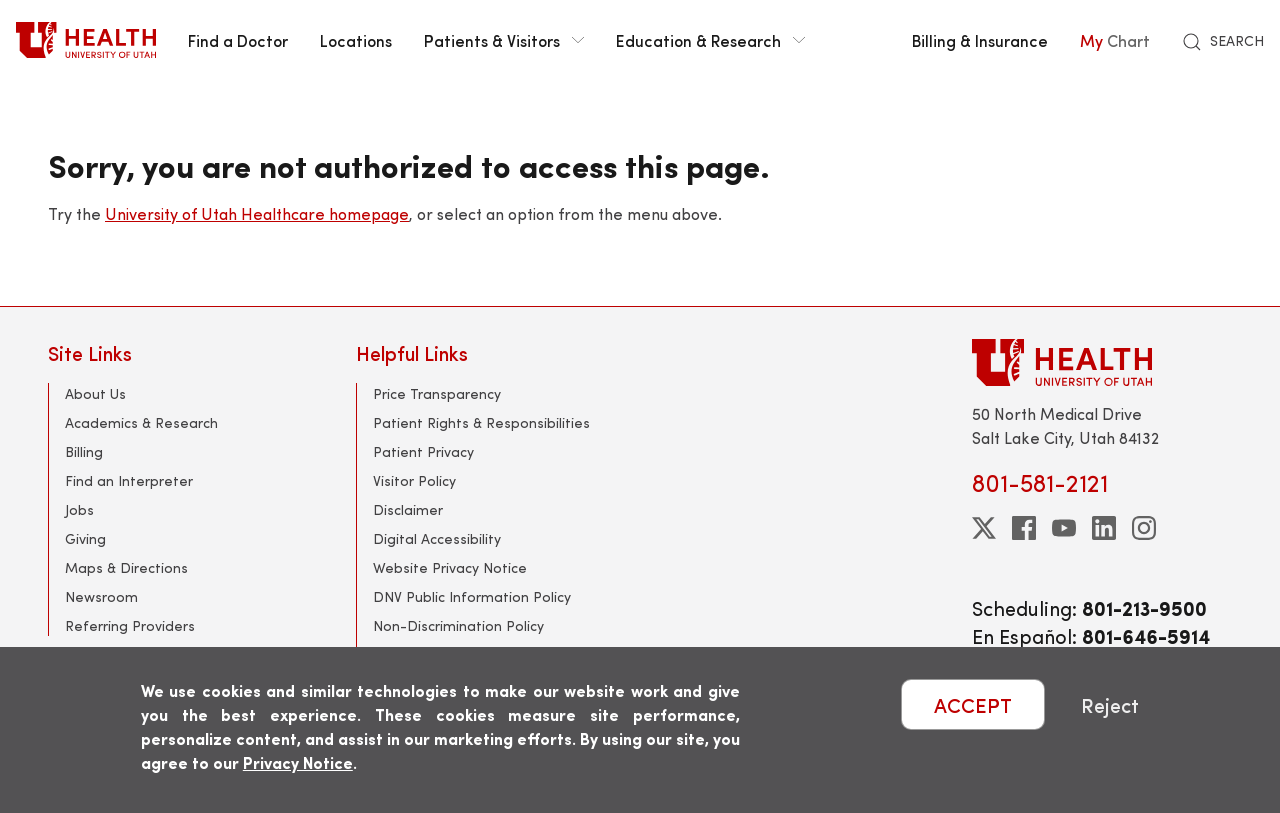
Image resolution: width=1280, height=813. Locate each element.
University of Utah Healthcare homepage (257, 213)
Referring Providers (130, 625)
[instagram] (1144, 528)
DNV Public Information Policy (472, 596)
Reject (1110, 704)
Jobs (79, 509)
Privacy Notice (298, 762)
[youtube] (1064, 528)
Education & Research (710, 40)
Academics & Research (141, 422)
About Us (95, 393)
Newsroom (101, 596)
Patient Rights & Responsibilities (481, 422)
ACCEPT (973, 704)
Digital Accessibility (437, 538)
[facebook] (1024, 528)
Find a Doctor (238, 40)
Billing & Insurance (980, 40)
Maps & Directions (126, 567)
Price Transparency (437, 393)
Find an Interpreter (129, 480)
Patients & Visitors (504, 40)
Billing (84, 451)
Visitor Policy (414, 480)
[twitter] (984, 528)
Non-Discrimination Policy (458, 625)
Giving (85, 538)
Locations (356, 40)
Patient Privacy (423, 451)
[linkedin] (1104, 528)
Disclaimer (408, 509)
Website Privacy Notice (450, 567)
